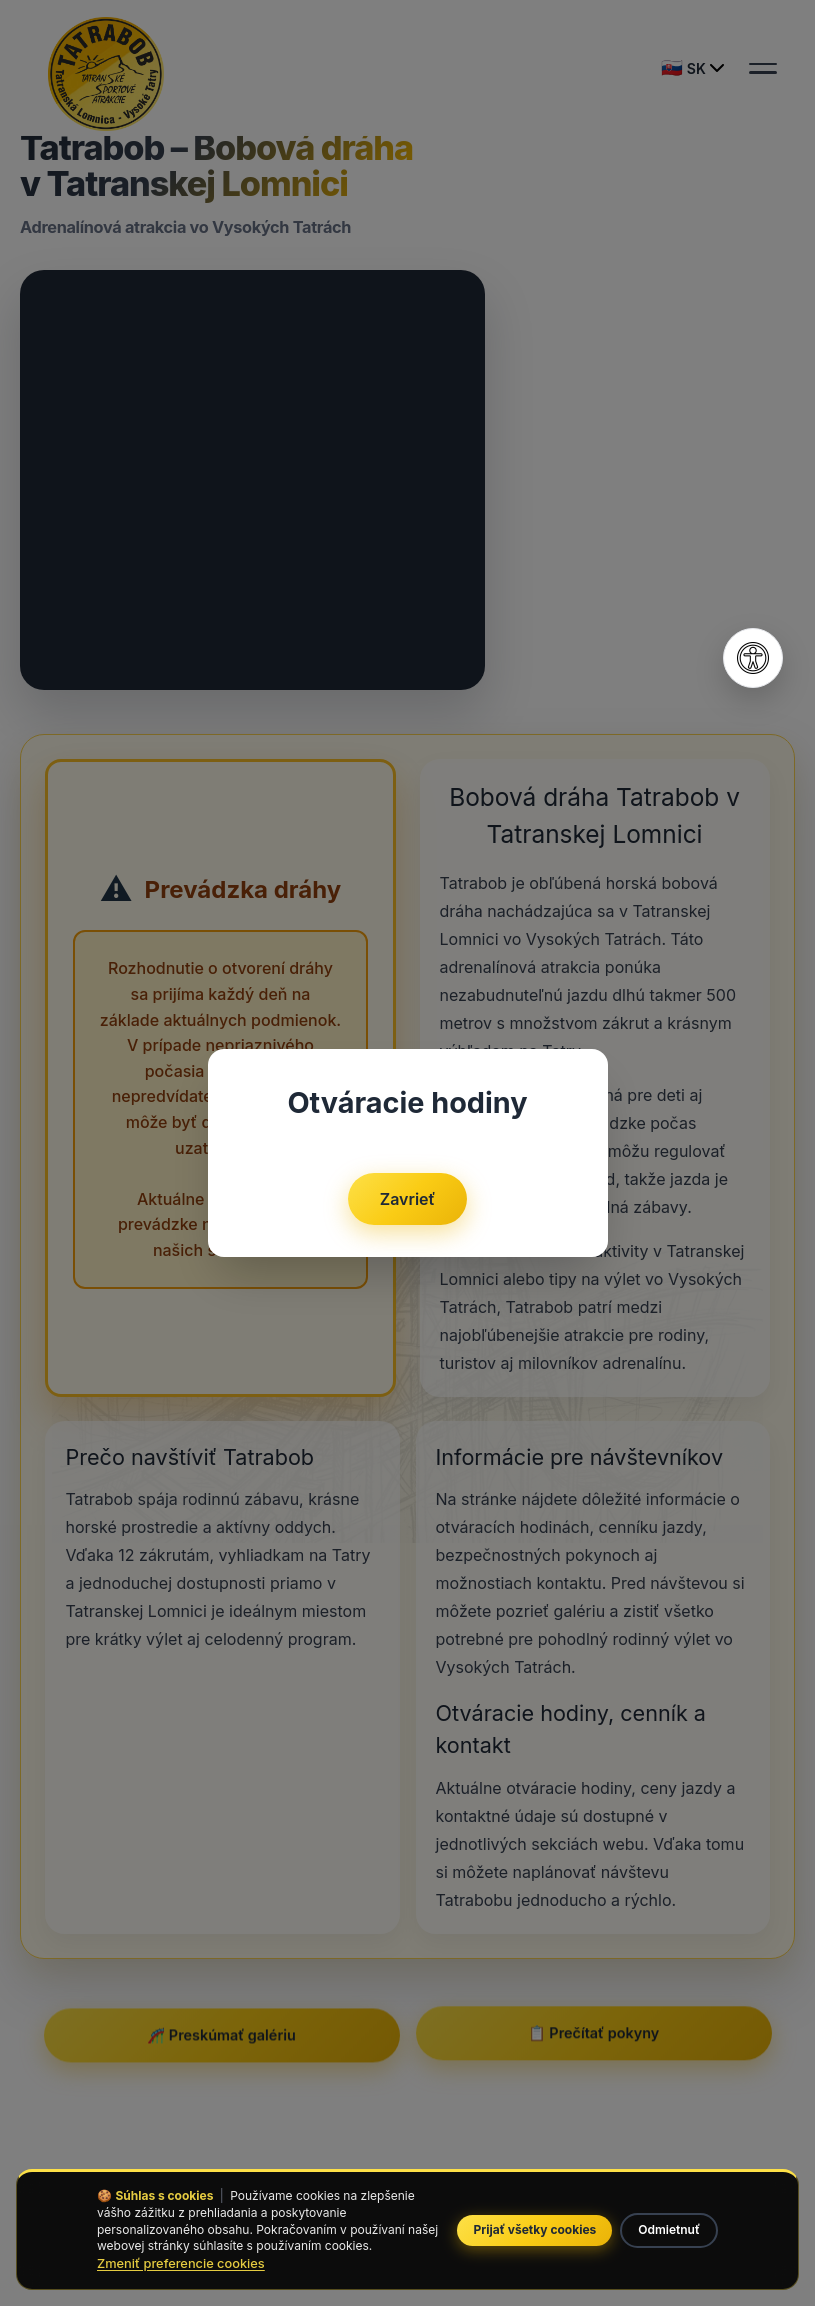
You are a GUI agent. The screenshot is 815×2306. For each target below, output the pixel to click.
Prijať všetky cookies (534, 2229)
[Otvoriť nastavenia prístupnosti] (753, 658)
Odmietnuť (669, 2229)
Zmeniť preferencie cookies (181, 2263)
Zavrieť (408, 1199)
